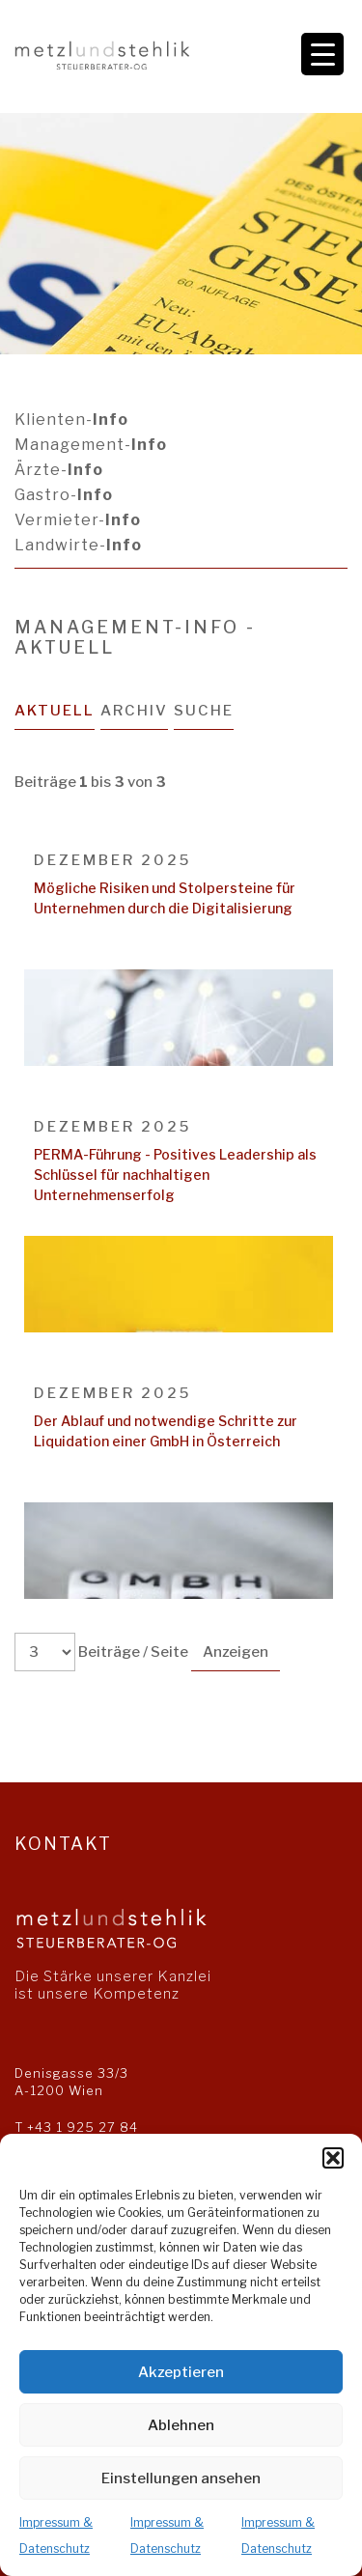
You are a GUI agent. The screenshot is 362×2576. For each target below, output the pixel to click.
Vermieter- (77, 520)
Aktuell (54, 710)
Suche (204, 710)
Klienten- (71, 419)
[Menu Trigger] (322, 54)
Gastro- (63, 495)
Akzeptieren (181, 2372)
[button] (333, 2158)
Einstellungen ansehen (181, 2478)
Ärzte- (58, 470)
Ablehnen (181, 2425)
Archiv (134, 710)
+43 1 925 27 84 (82, 2127)
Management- (90, 444)
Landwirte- (78, 545)
